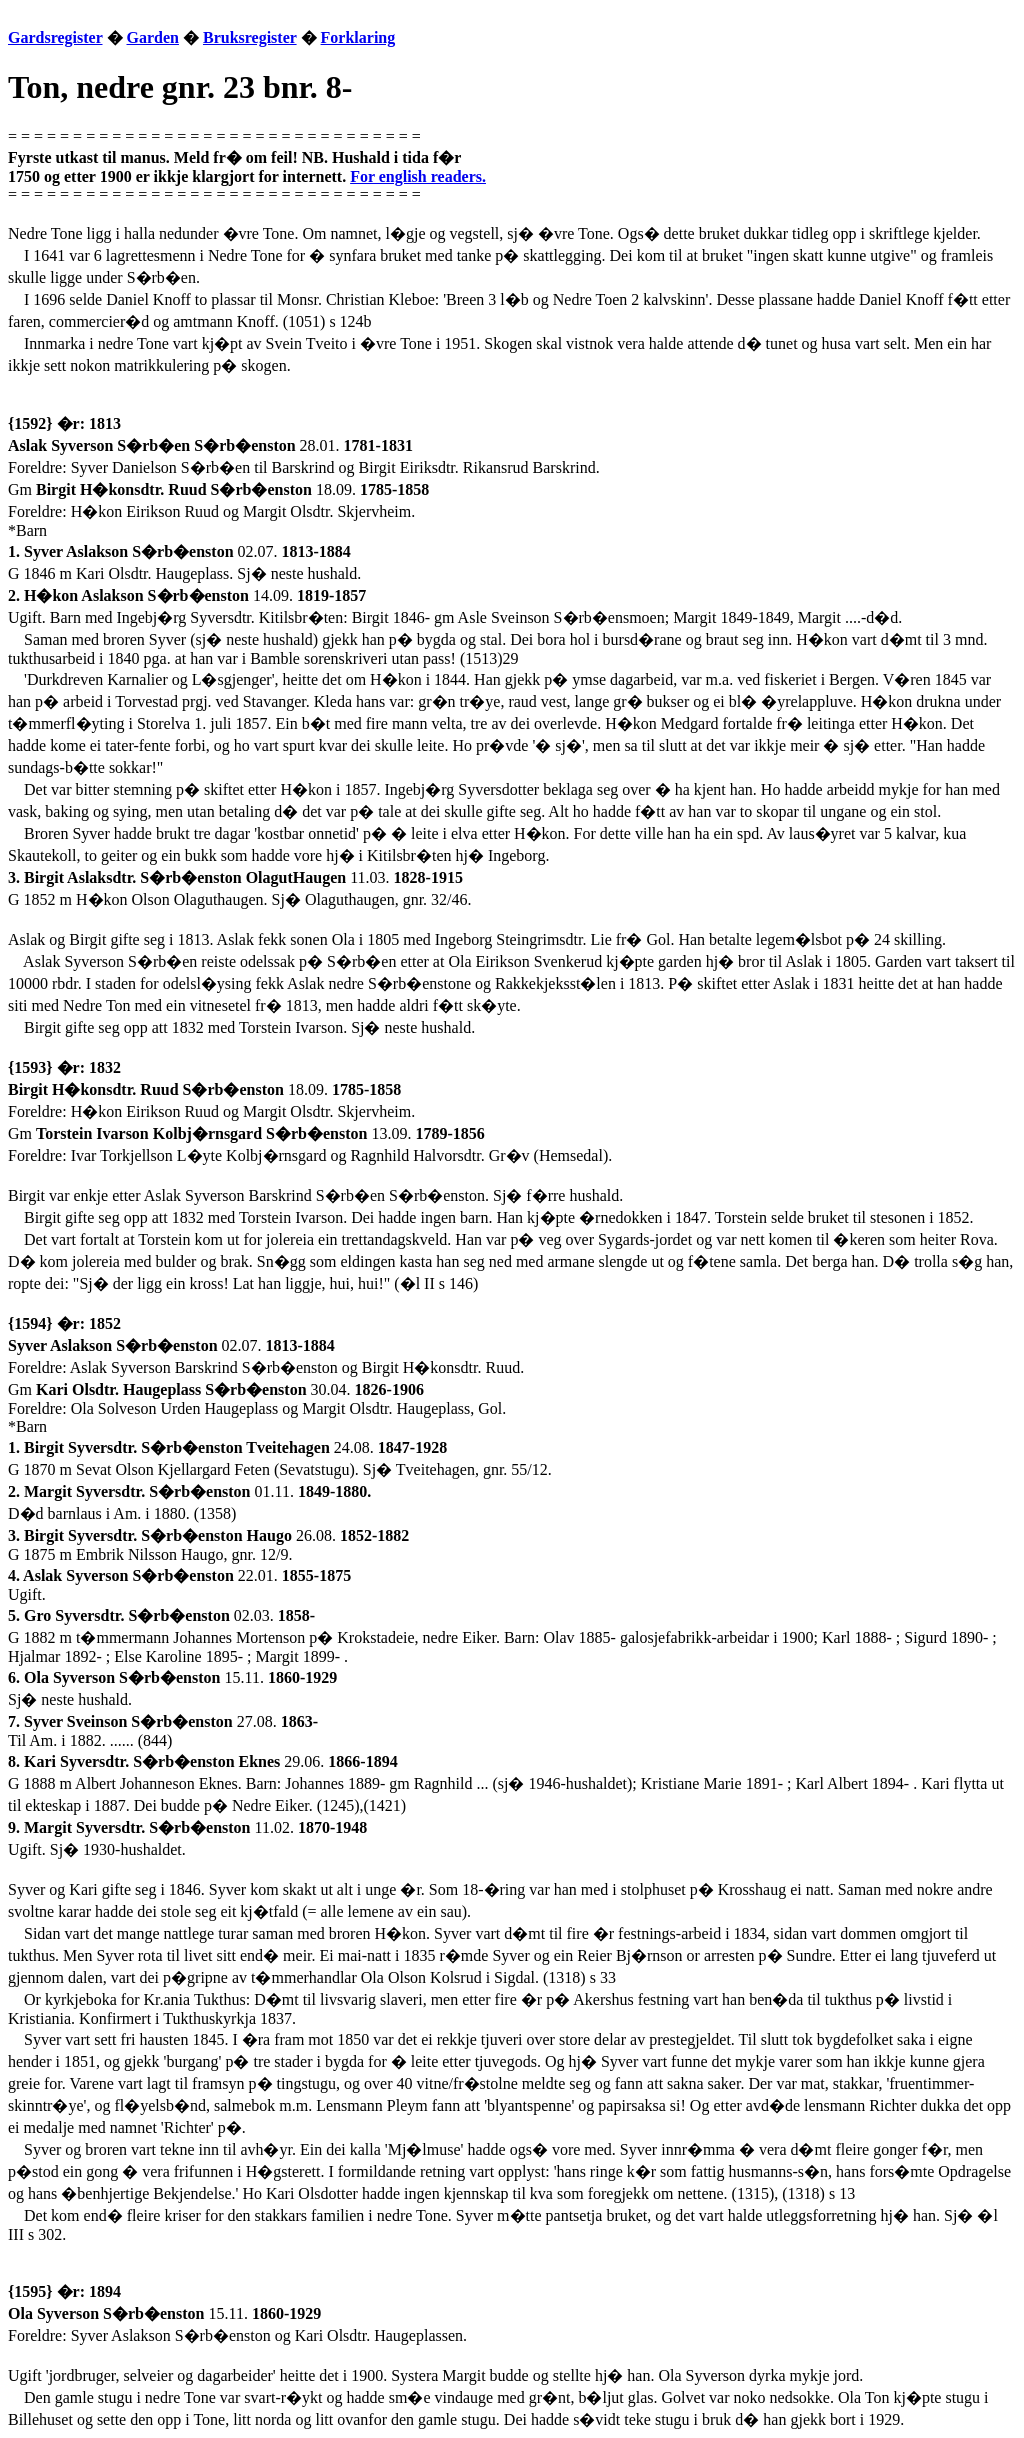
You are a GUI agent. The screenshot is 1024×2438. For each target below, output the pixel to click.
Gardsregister (55, 37)
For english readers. (418, 176)
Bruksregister (250, 37)
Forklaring (358, 37)
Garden (153, 37)
